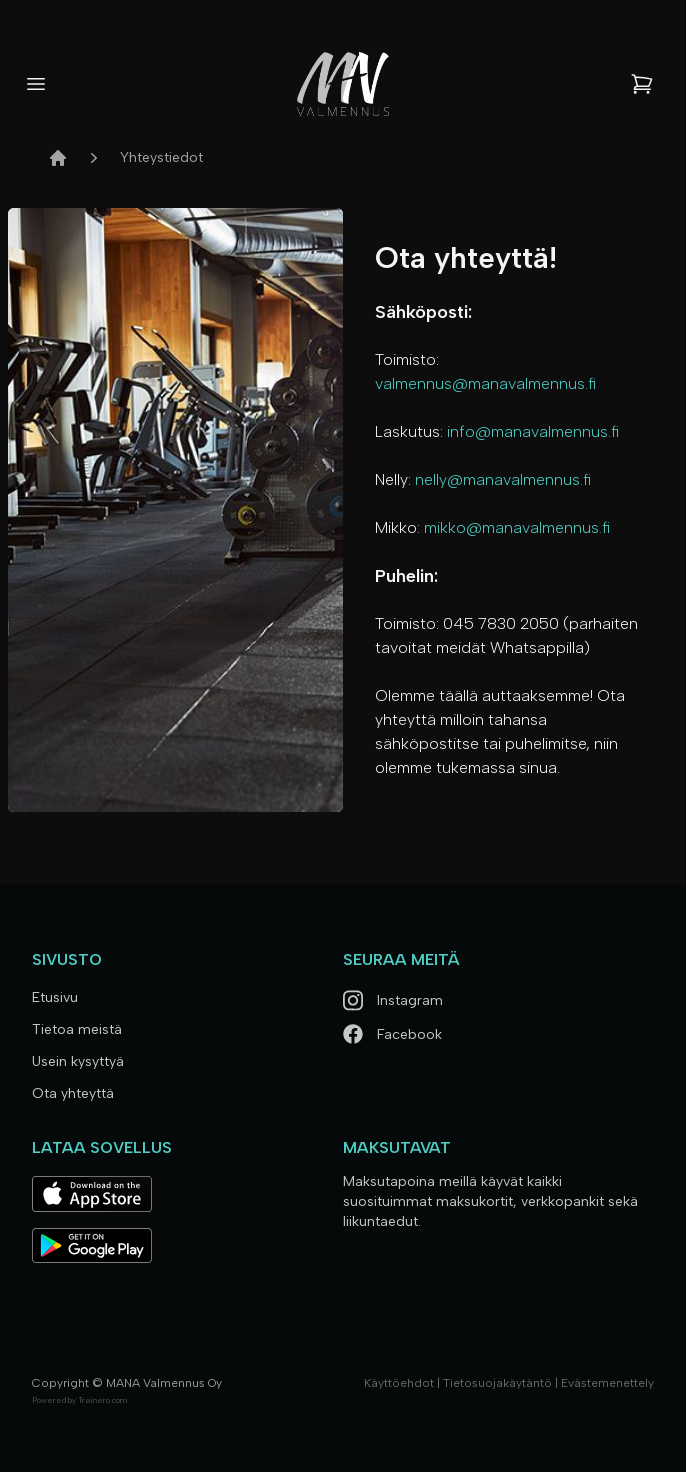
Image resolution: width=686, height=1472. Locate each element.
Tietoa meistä (77, 1029)
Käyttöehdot (399, 1383)
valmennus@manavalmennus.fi (485, 383)
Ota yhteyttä (73, 1093)
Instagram (393, 1000)
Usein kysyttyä (78, 1061)
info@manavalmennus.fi (533, 431)
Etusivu (55, 997)
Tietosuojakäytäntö (497, 1383)
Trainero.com (102, 1400)
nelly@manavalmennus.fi (503, 479)
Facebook (392, 1034)
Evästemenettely (607, 1383)
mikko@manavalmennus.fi (517, 527)
